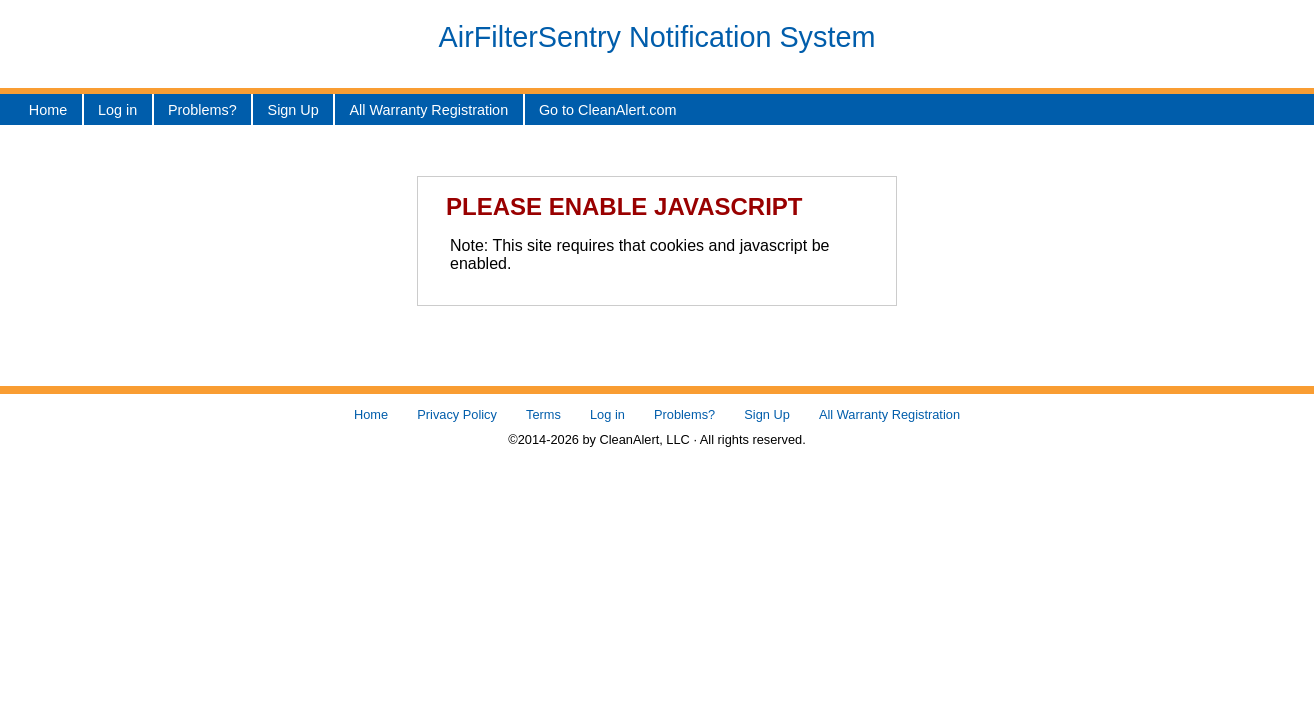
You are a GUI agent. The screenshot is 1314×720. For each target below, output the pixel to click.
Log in (117, 110)
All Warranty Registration (429, 110)
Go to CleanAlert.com (608, 110)
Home (48, 110)
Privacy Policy (457, 414)
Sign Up (293, 110)
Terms (543, 414)
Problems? (202, 110)
